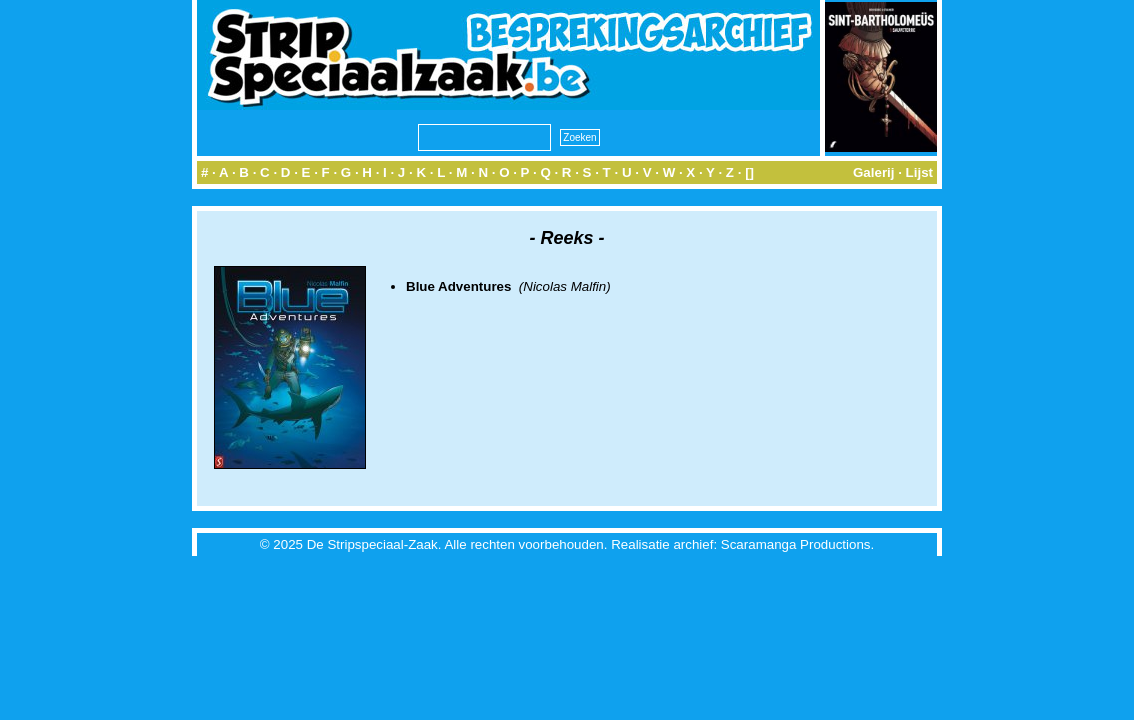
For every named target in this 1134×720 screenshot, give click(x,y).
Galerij (874, 172)
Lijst (919, 172)
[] (749, 172)
